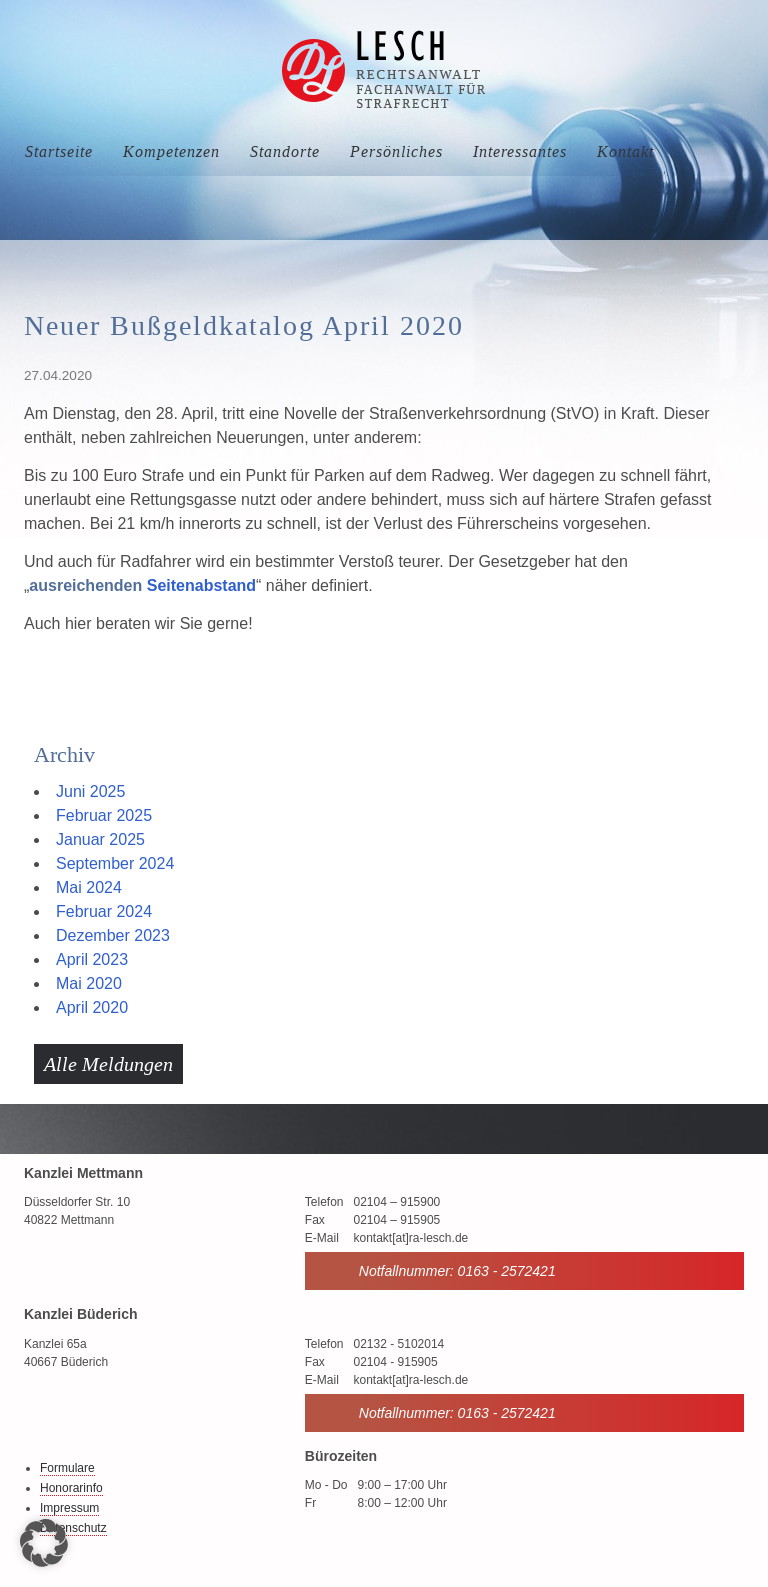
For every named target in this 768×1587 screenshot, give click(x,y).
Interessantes (520, 151)
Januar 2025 (100, 839)
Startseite (59, 151)
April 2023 (92, 959)
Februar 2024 (104, 911)
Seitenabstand (201, 585)
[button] (44, 1543)
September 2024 (115, 863)
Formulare (67, 1468)
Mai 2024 (89, 887)
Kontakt (625, 151)
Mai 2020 (89, 983)
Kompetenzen (171, 151)
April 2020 (92, 1007)
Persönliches (396, 151)
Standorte (285, 151)
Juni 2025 (90, 791)
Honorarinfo (71, 1488)
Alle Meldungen (108, 1064)
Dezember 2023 (113, 935)
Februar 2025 (104, 815)
